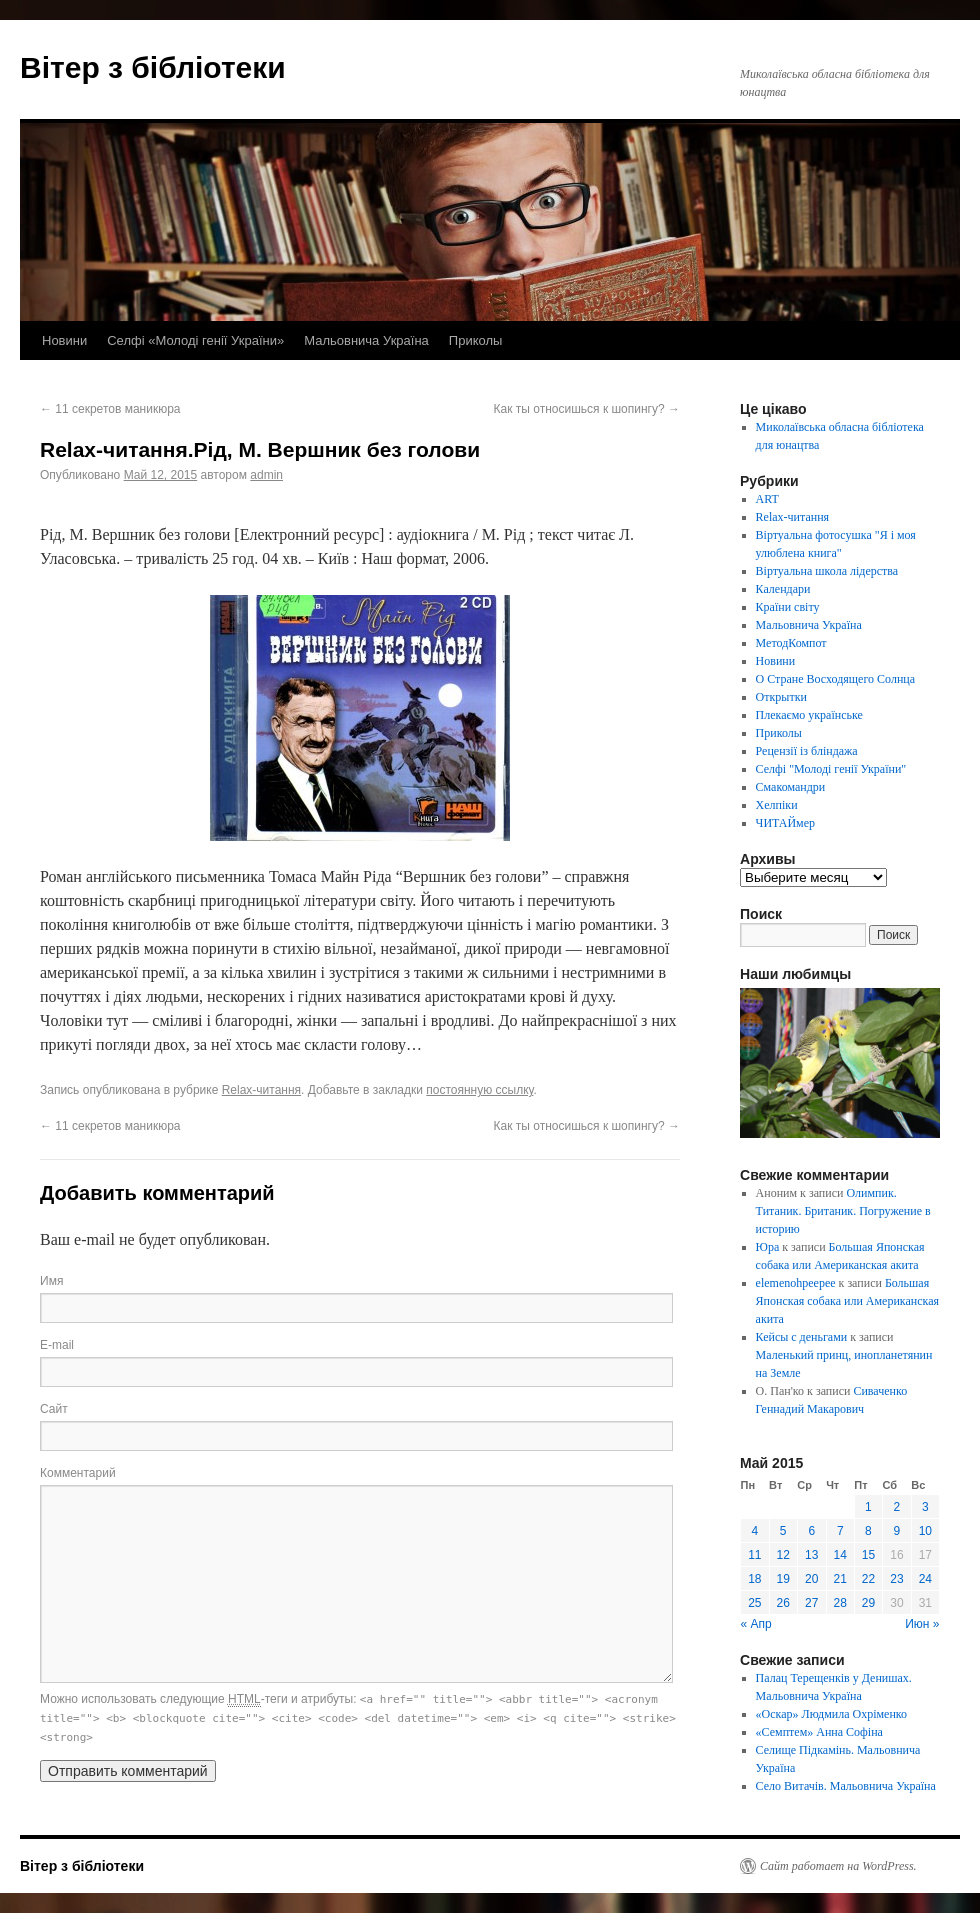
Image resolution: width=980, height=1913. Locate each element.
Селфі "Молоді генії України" (831, 769)
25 (754, 1603)
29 (868, 1603)
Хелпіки (777, 805)
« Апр (756, 1624)
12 (783, 1555)
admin (266, 475)
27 (811, 1603)
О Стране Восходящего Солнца (835, 679)
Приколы (476, 340)
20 (811, 1579)
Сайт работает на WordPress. (838, 1866)
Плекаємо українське (809, 715)
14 (840, 1555)
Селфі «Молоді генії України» (195, 340)
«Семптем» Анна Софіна (819, 1732)
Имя (51, 1281)
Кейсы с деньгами (802, 1337)
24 (925, 1579)
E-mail (57, 1345)
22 (868, 1579)
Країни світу (788, 607)
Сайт (54, 1409)
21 (840, 1579)
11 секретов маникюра (110, 409)
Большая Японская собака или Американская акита (847, 1301)
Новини (64, 340)
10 (925, 1531)
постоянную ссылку (479, 1090)
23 (896, 1579)
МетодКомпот (791, 643)
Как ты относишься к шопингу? (587, 409)
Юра (768, 1247)
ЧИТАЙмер (785, 823)
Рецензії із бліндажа (807, 751)
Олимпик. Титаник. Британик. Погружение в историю (843, 1211)
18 (754, 1579)
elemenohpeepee (796, 1283)
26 (783, 1603)
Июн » (922, 1624)
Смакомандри (791, 787)
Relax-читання (261, 1090)
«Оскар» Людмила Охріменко (831, 1714)
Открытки (781, 697)
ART (767, 499)
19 (783, 1579)
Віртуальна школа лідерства (827, 571)
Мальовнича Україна (366, 340)
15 (868, 1555)
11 (754, 1555)
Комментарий (78, 1473)
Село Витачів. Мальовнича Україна (846, 1786)
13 (811, 1555)
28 (840, 1603)
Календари (783, 589)
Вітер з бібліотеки (153, 67)
